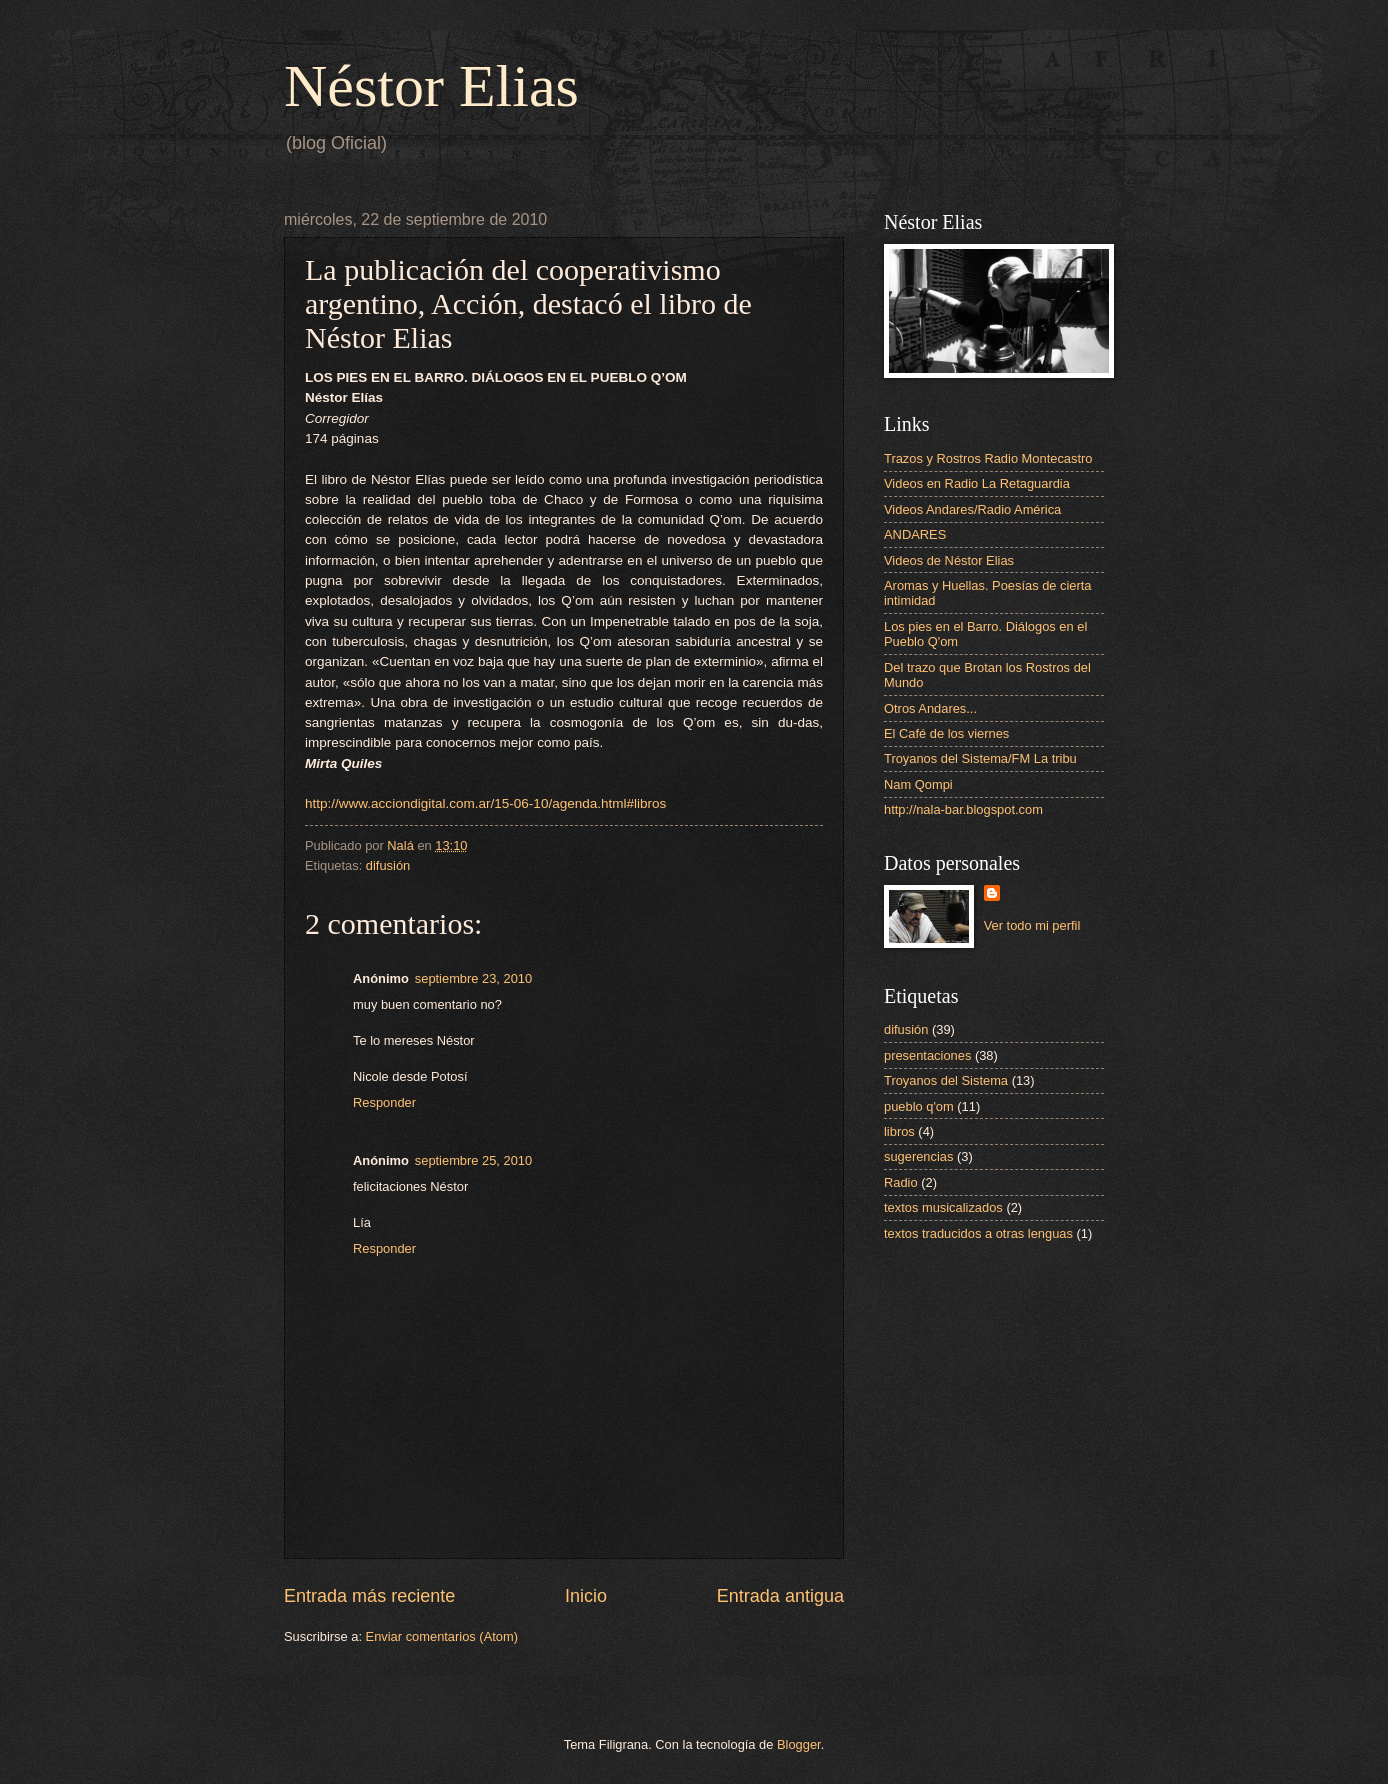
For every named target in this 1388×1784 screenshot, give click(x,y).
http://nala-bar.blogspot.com (963, 809)
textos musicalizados (943, 1207)
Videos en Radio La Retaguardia (977, 483)
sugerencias (918, 1156)
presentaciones (927, 1055)
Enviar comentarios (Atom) (442, 1636)
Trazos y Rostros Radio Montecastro (988, 458)
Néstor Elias (431, 86)
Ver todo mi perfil (1032, 925)
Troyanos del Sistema (946, 1080)
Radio (901, 1182)
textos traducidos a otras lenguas (978, 1233)
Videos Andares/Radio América (972, 509)
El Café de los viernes (946, 733)
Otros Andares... (930, 708)
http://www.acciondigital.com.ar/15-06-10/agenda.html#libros (485, 803)
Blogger (799, 1744)
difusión (388, 865)
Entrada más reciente (369, 1596)
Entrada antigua (780, 1596)
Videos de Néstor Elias (949, 560)
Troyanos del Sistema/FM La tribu (980, 758)
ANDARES (915, 534)
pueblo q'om (919, 1106)
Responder (384, 1102)
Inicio (586, 1596)
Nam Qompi (918, 784)
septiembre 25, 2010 (473, 1160)
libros (899, 1131)
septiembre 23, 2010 (473, 978)
